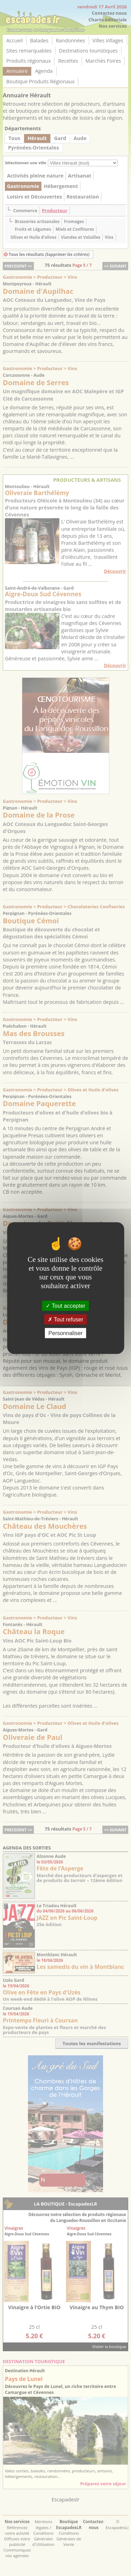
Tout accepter (65, 1305)
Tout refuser (65, 1319)
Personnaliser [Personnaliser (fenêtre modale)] (66, 1333)
